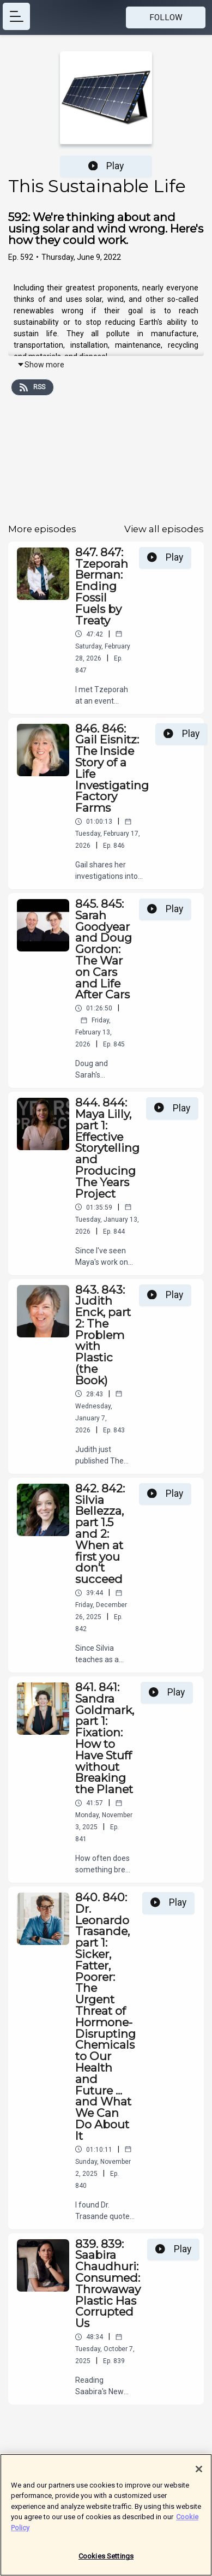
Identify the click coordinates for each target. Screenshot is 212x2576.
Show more (40, 364)
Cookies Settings (106, 2561)
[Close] (199, 2473)
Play (106, 165)
